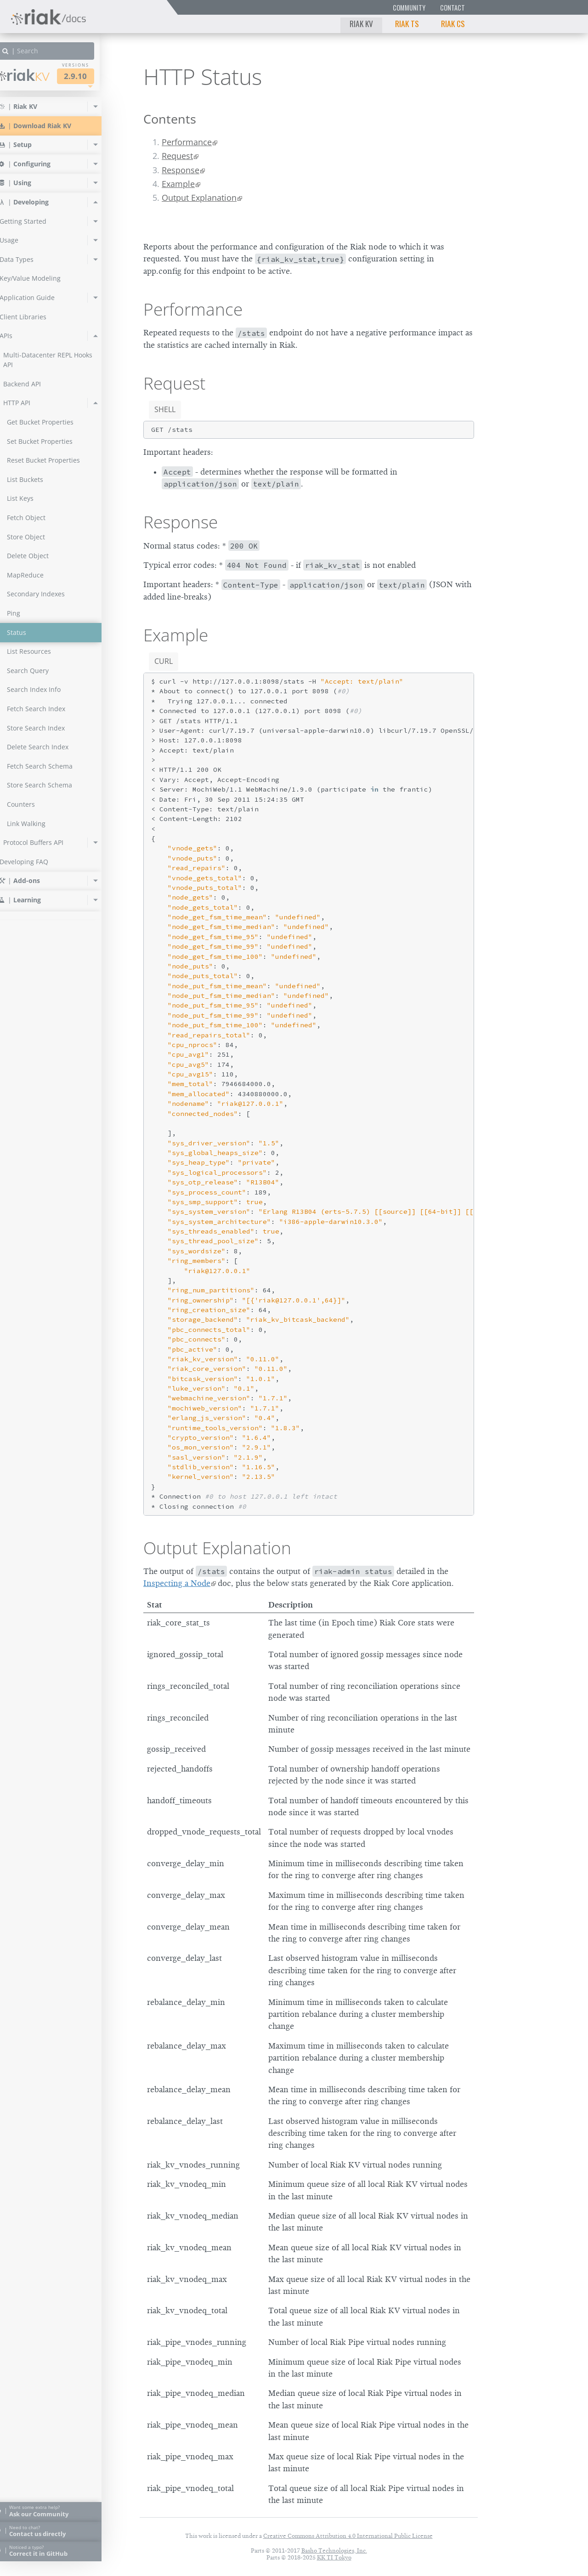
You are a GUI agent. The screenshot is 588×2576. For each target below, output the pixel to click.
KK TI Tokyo (334, 2557)
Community (409, 7)
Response (180, 170)
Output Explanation (199, 197)
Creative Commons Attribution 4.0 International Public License (348, 2535)
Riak (39, 75)
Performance (187, 141)
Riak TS (407, 23)
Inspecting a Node (176, 1583)
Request (177, 155)
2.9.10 (91, 76)
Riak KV (361, 23)
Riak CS (453, 23)
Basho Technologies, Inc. (334, 2550)
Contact (452, 7)
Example (178, 183)
